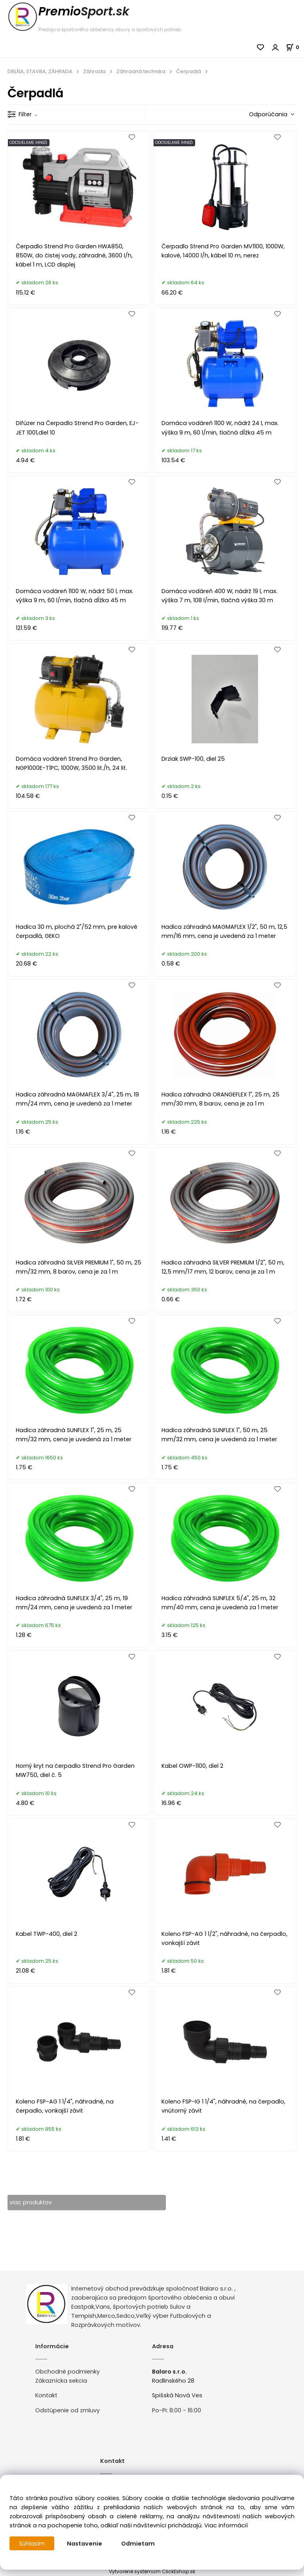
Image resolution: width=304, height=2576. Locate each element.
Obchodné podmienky (67, 2372)
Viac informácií (226, 2525)
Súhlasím (32, 2544)
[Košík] (295, 47)
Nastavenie (85, 2544)
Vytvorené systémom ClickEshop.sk (152, 2571)
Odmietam (138, 2544)
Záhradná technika (140, 71)
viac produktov (31, 2202)
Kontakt (46, 2396)
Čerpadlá (188, 71)
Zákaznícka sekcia (61, 2381)
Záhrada (94, 71)
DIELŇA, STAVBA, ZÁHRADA (40, 71)
